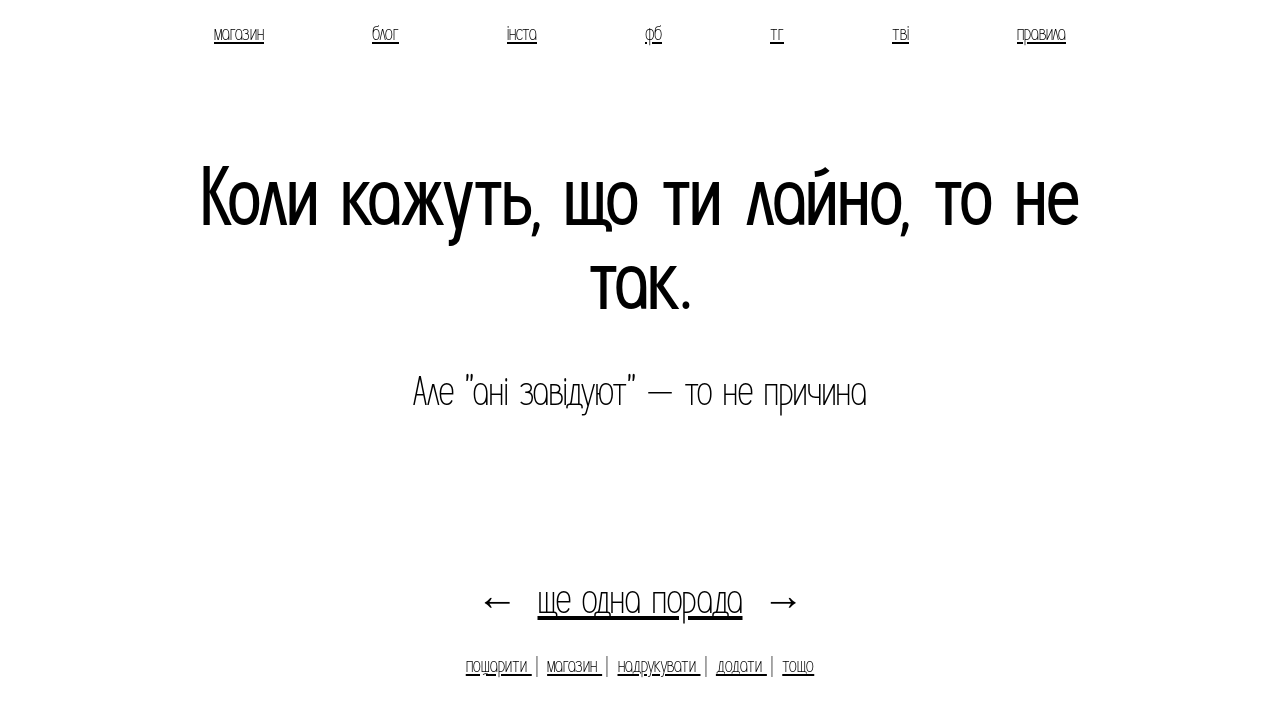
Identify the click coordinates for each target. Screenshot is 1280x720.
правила (1041, 33)
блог (385, 33)
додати (741, 665)
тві (900, 33)
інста (522, 33)
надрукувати (659, 665)
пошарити (499, 665)
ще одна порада (640, 600)
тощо (798, 665)
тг (777, 33)
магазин (239, 33)
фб (653, 33)
